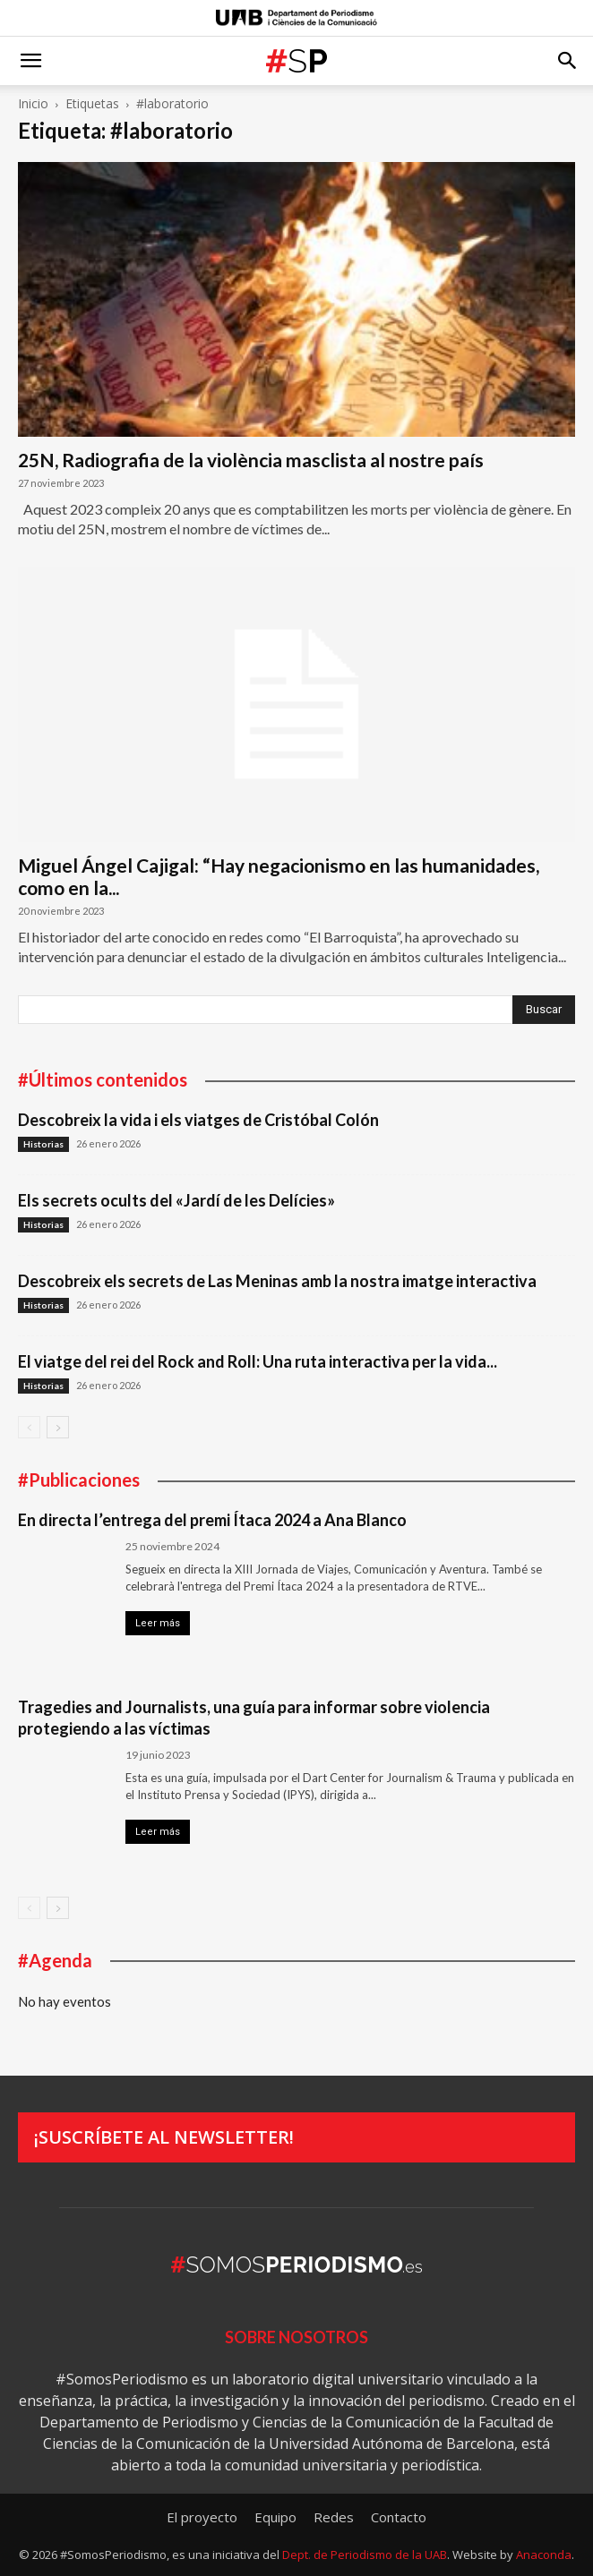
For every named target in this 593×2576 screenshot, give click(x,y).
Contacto (398, 2517)
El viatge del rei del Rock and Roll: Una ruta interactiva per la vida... (257, 1361)
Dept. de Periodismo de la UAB (364, 2554)
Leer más (157, 1623)
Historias (43, 1144)
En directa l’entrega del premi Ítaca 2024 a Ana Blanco (212, 1520)
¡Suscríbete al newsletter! (164, 2137)
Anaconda (544, 2554)
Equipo (275, 2517)
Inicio (33, 103)
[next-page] (58, 1427)
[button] (30, 61)
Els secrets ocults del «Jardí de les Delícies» (176, 1200)
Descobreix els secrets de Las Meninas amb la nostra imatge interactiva (277, 1281)
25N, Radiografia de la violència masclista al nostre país (251, 459)
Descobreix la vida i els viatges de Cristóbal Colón (198, 1120)
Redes (334, 2517)
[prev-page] (29, 1427)
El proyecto (202, 2517)
